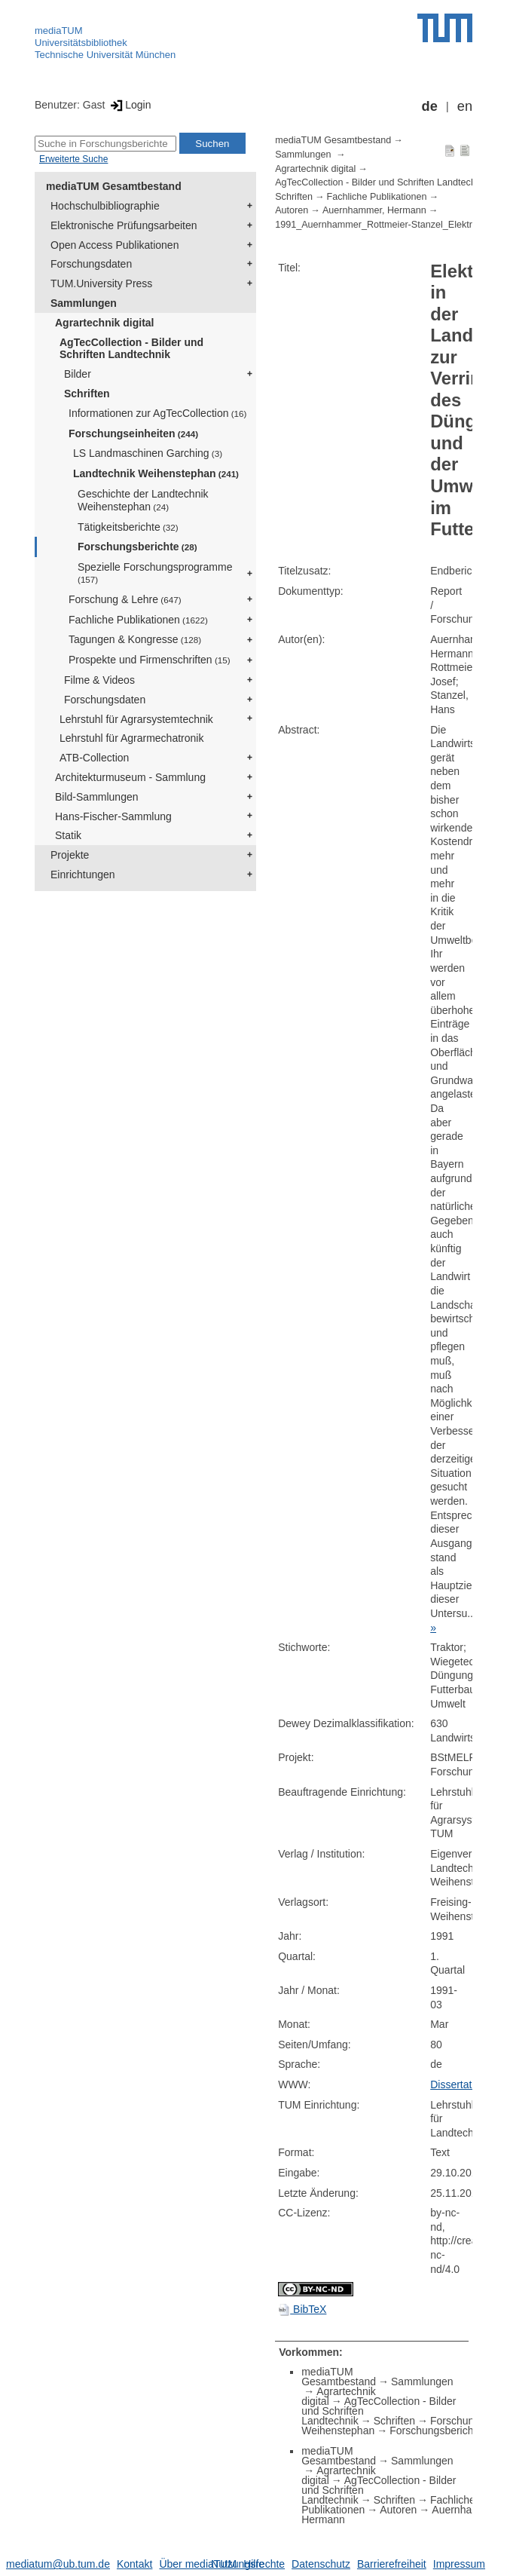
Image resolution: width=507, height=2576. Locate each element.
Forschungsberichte (137, 547)
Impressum (459, 2564)
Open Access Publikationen (114, 245)
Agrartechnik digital (104, 323)
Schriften (87, 393)
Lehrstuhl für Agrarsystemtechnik (136, 719)
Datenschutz (321, 2564)
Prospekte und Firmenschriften (150, 660)
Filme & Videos (99, 680)
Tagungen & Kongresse (135, 639)
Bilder (77, 374)
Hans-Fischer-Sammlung (113, 816)
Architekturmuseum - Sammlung (130, 777)
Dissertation (458, 2084)
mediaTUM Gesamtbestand (114, 186)
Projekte (69, 855)
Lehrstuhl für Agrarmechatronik (131, 738)
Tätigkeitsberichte (128, 527)
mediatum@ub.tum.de (58, 2564)
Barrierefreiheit (391, 2564)
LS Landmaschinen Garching (147, 453)
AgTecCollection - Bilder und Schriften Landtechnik (131, 348)
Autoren (291, 210)
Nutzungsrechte (248, 2564)
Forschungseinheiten (133, 433)
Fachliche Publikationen (138, 620)
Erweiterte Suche (73, 159)
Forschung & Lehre (125, 599)
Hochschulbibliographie (105, 206)
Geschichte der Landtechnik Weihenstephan (143, 500)
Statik (68, 835)
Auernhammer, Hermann (374, 210)
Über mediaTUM (198, 2564)
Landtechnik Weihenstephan (156, 473)
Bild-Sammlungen (97, 797)
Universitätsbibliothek (81, 42)
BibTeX (302, 2309)
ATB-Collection (94, 758)
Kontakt (134, 2564)
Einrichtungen (82, 874)
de (430, 106)
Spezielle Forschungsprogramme (155, 572)
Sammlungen (83, 303)
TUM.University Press (101, 283)
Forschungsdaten (91, 264)
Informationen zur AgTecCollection (157, 413)
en (464, 106)
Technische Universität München (105, 54)
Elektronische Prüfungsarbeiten (123, 225)
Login (129, 105)
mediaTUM (59, 30)
